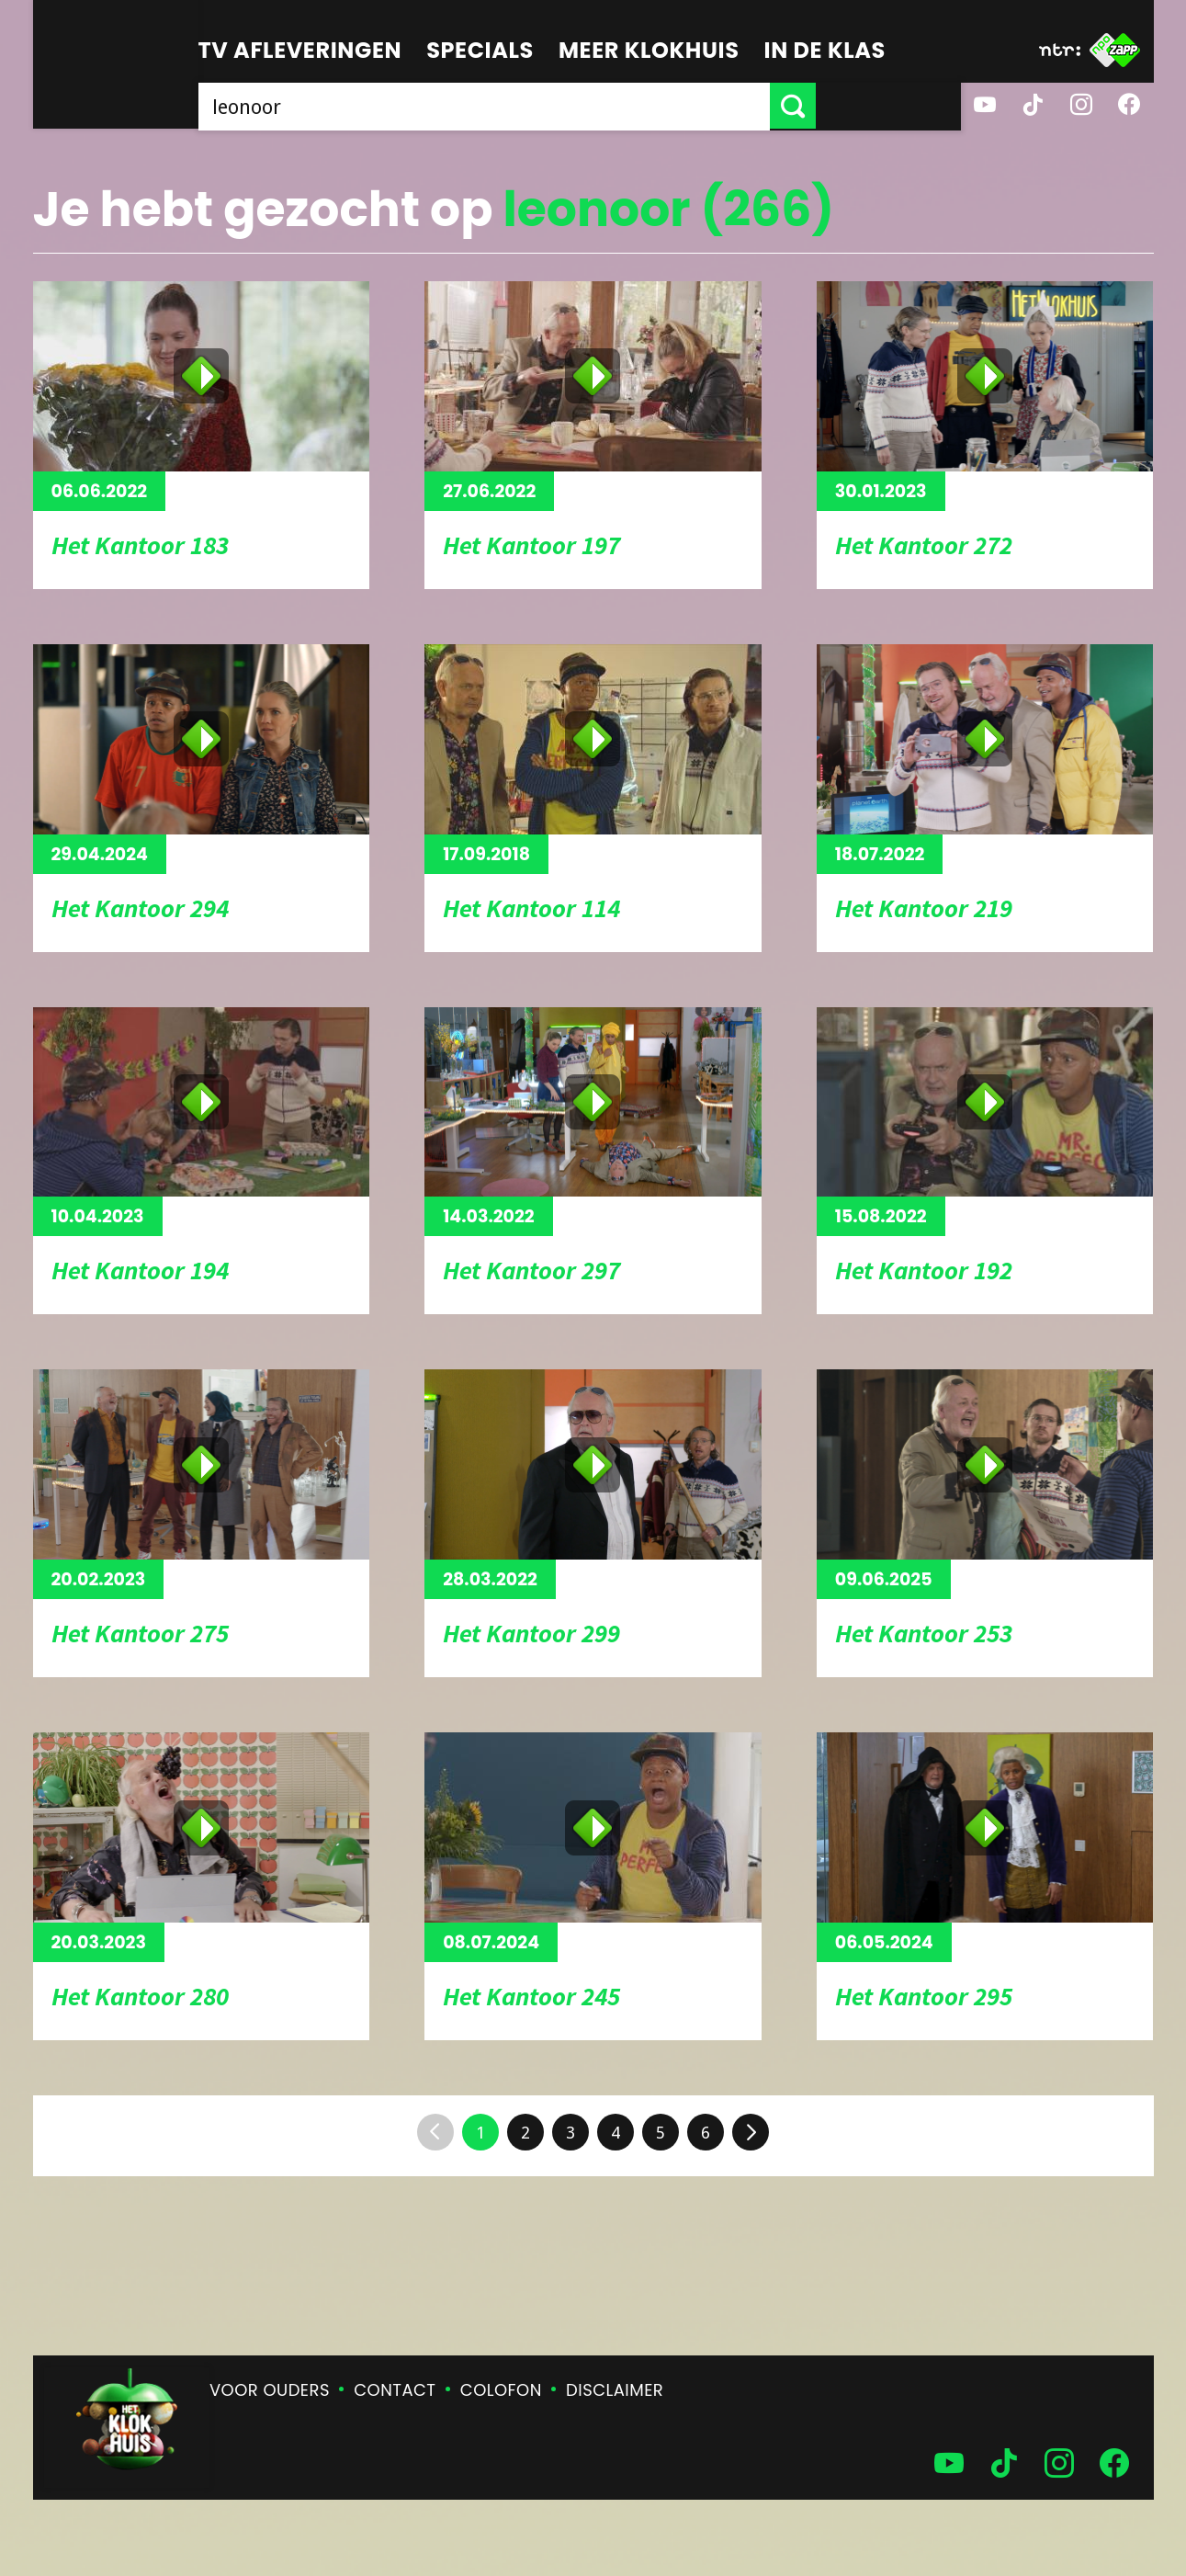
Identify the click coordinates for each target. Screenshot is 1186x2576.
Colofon (501, 2389)
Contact (394, 2389)
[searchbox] (556, 106)
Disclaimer (614, 2389)
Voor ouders (269, 2389)
